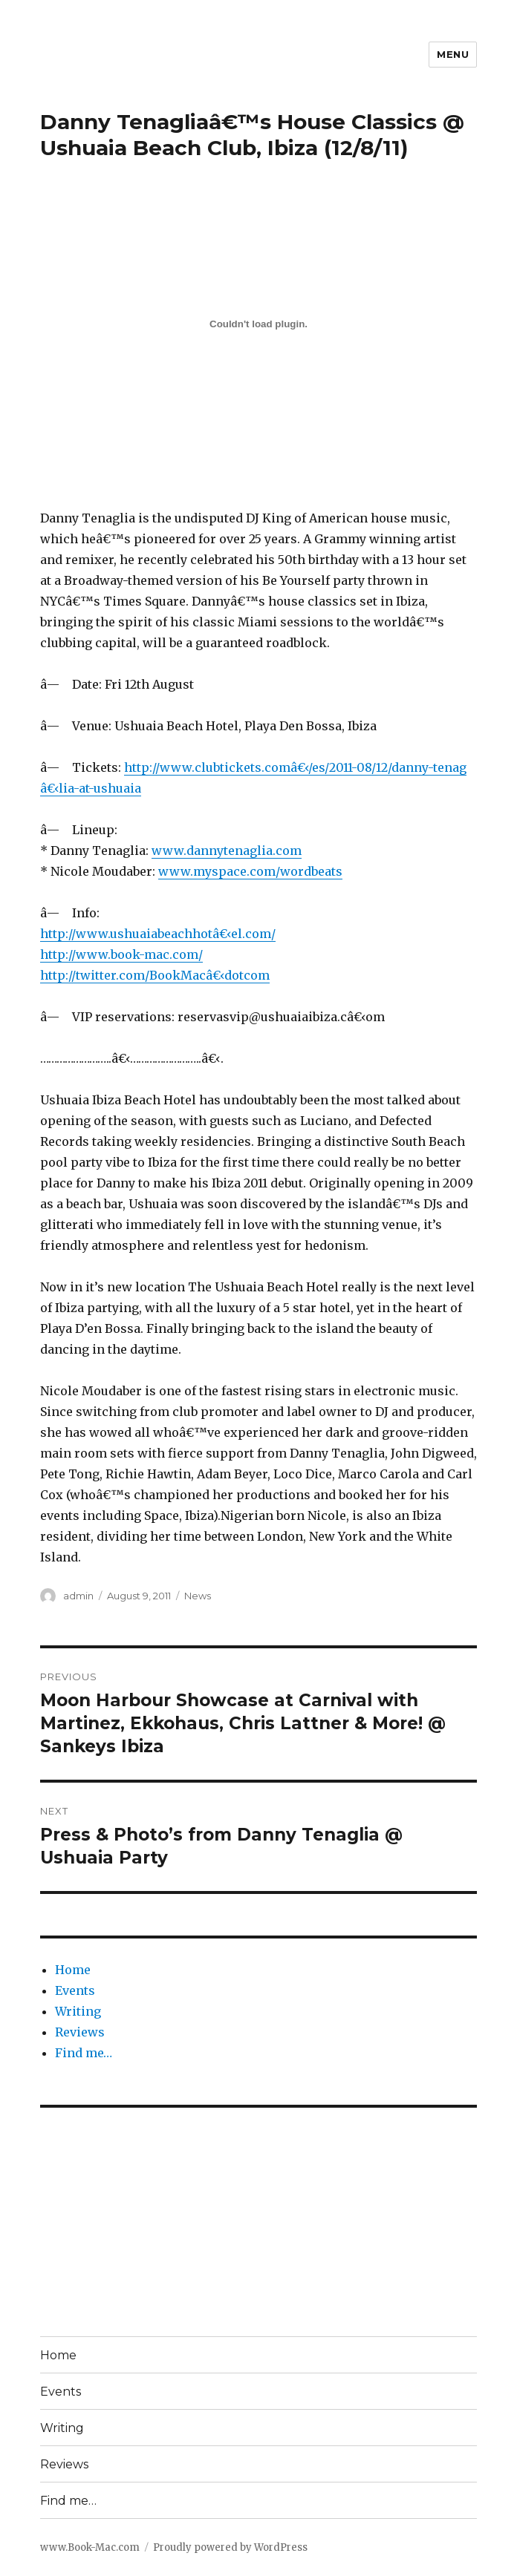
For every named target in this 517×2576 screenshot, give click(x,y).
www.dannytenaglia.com (227, 850)
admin (78, 1596)
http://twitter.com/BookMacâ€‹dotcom (155, 975)
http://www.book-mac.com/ (121, 954)
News (197, 1596)
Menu (453, 54)
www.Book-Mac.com (90, 2547)
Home (73, 1969)
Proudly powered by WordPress (230, 2547)
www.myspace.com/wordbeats (250, 871)
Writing (78, 2011)
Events (75, 1990)
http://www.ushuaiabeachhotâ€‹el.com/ (158, 933)
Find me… (83, 2052)
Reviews (80, 2032)
